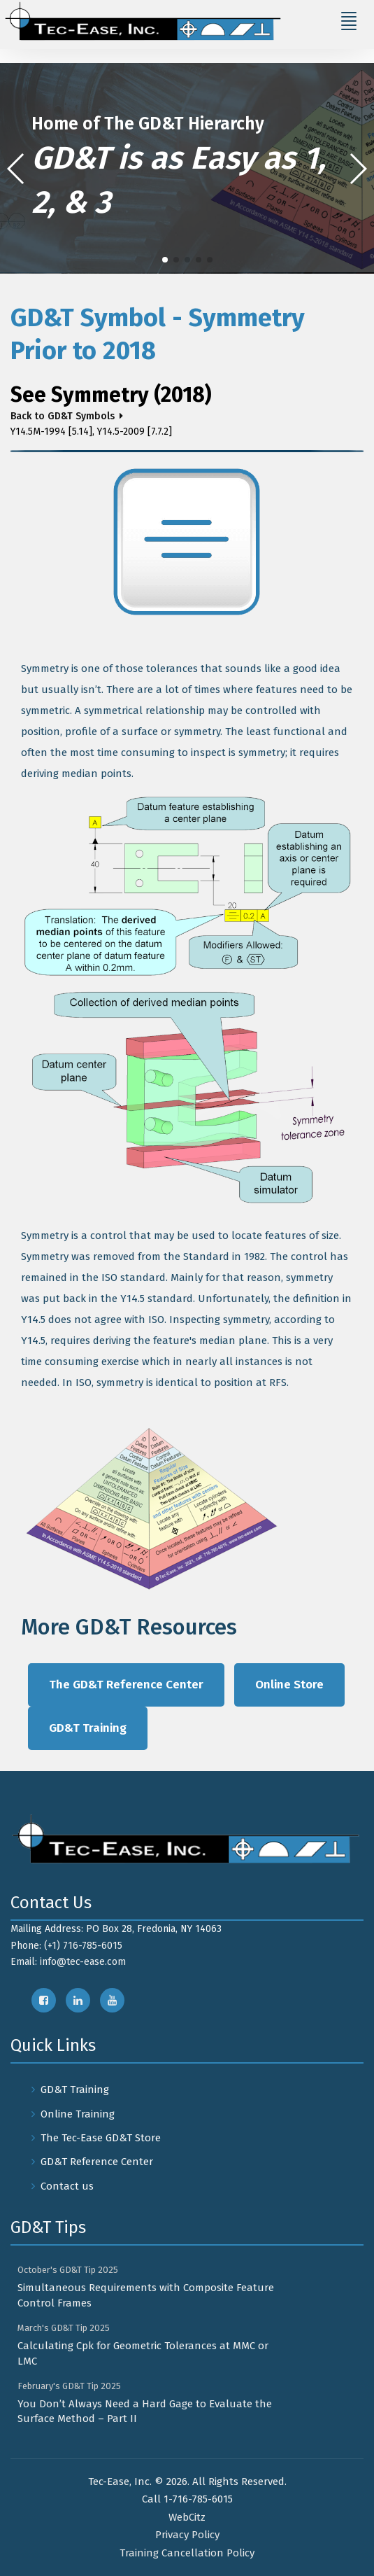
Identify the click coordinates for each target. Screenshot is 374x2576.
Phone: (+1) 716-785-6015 (66, 1946)
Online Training (78, 2114)
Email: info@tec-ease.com (68, 1962)
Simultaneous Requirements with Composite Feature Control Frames (145, 2295)
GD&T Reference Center (97, 2161)
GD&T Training (88, 1728)
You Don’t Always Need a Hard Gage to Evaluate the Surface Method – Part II (144, 2411)
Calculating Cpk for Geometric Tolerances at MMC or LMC (142, 2353)
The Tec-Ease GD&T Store (101, 2138)
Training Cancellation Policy (187, 2553)
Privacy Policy (187, 2534)
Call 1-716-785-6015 (187, 2499)
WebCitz (187, 2517)
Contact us (67, 2186)
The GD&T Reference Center (126, 1684)
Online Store (289, 1684)
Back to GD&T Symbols (62, 416)
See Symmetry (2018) (110, 394)
